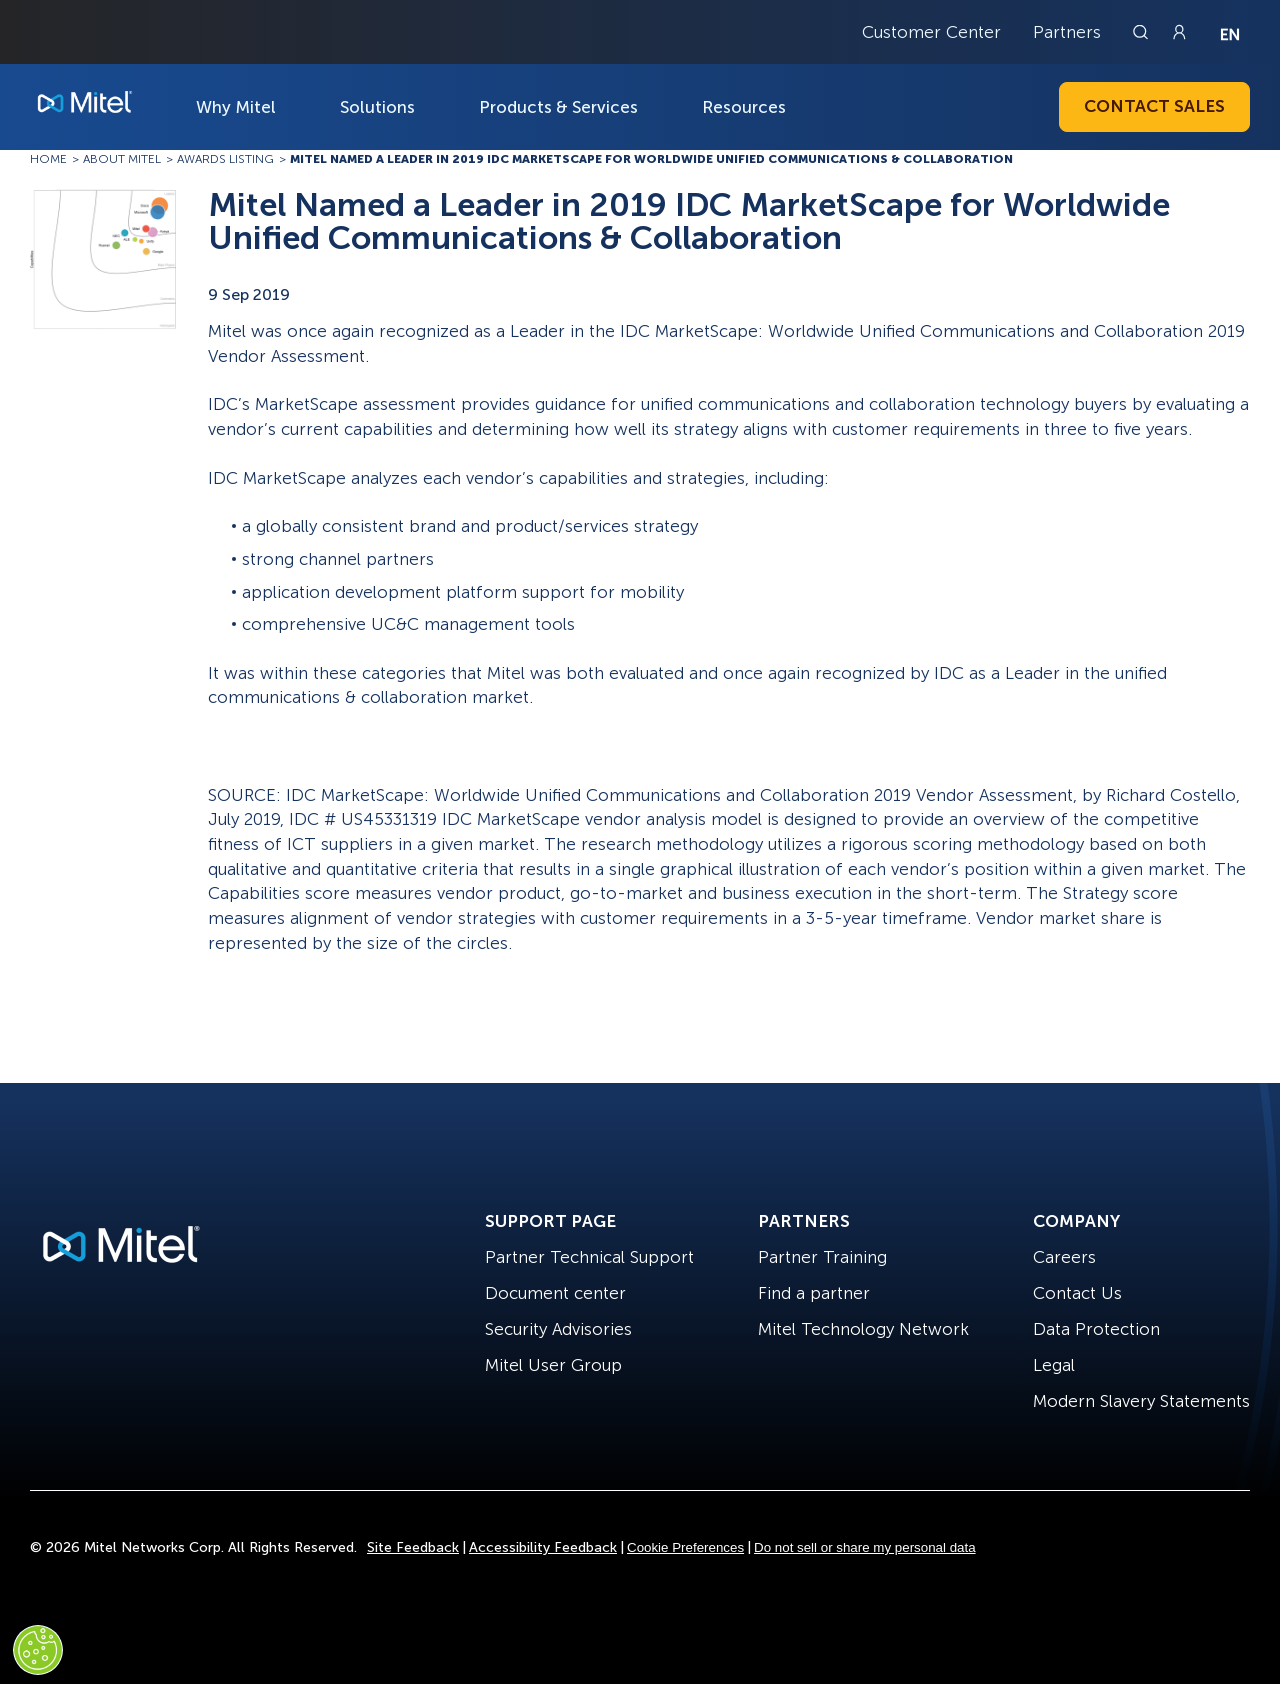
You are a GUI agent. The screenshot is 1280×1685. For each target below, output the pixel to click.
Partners (1067, 32)
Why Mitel (236, 107)
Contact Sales (1154, 106)
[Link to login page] (1179, 32)
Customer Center (931, 32)
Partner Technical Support (589, 1257)
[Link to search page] (1143, 32)
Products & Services (558, 107)
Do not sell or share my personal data (865, 1547)
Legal (1054, 1365)
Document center (555, 1293)
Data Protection (1096, 1329)
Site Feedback (413, 1547)
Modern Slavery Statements (1141, 1401)
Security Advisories (558, 1329)
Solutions (377, 107)
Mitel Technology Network (863, 1329)
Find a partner (814, 1293)
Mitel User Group (553, 1365)
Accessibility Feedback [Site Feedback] (543, 1547)
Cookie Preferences (685, 1547)
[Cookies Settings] (38, 1650)
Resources (744, 107)
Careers (1064, 1257)
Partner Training (822, 1257)
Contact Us (1077, 1293)
